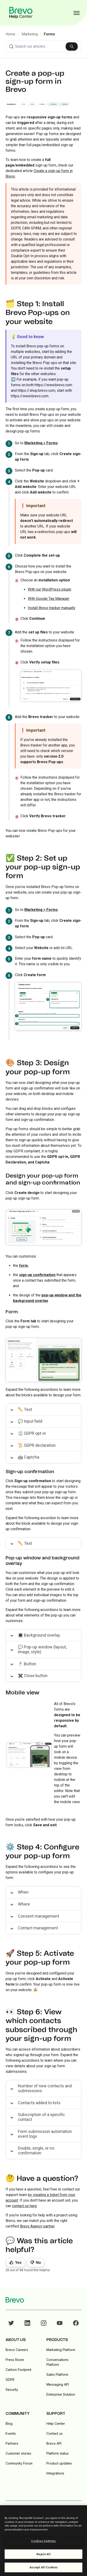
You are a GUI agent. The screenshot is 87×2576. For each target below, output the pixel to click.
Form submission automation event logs (45, 2134)
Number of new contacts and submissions (45, 2088)
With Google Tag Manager (48, 598)
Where (24, 1904)
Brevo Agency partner (37, 2226)
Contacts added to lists (39, 2102)
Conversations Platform (57, 2362)
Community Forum (19, 2463)
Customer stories (18, 2453)
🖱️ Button (27, 1663)
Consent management (38, 1916)
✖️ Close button (33, 1675)
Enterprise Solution (60, 2394)
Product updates (59, 2463)
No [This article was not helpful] (38, 2262)
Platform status (57, 2453)
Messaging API (57, 2384)
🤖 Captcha (28, 1457)
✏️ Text (25, 1409)
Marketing (30, 34)
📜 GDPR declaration (37, 1445)
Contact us (54, 2433)
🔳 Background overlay (39, 1635)
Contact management (38, 1927)
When (23, 1892)
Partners (12, 2443)
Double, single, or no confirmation (36, 2150)
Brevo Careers (17, 2350)
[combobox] (43, 46)
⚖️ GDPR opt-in (32, 1433)
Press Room (15, 2360)
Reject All (43, 2554)
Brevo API (53, 2443)
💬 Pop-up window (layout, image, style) (42, 1649)
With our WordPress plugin (49, 589)
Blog (9, 2423)
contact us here (24, 2206)
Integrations (55, 2473)
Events (11, 2433)
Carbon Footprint (18, 2370)
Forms (49, 34)
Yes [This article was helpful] (18, 2262)
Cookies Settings (43, 2541)
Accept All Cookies (43, 2567)
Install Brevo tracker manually (51, 608)
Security (12, 2389)
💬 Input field (30, 1421)
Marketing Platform (60, 2350)
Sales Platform (57, 2374)
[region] (43, 2540)
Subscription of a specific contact (41, 2117)
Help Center (55, 2423)
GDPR (10, 2380)
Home (10, 34)
